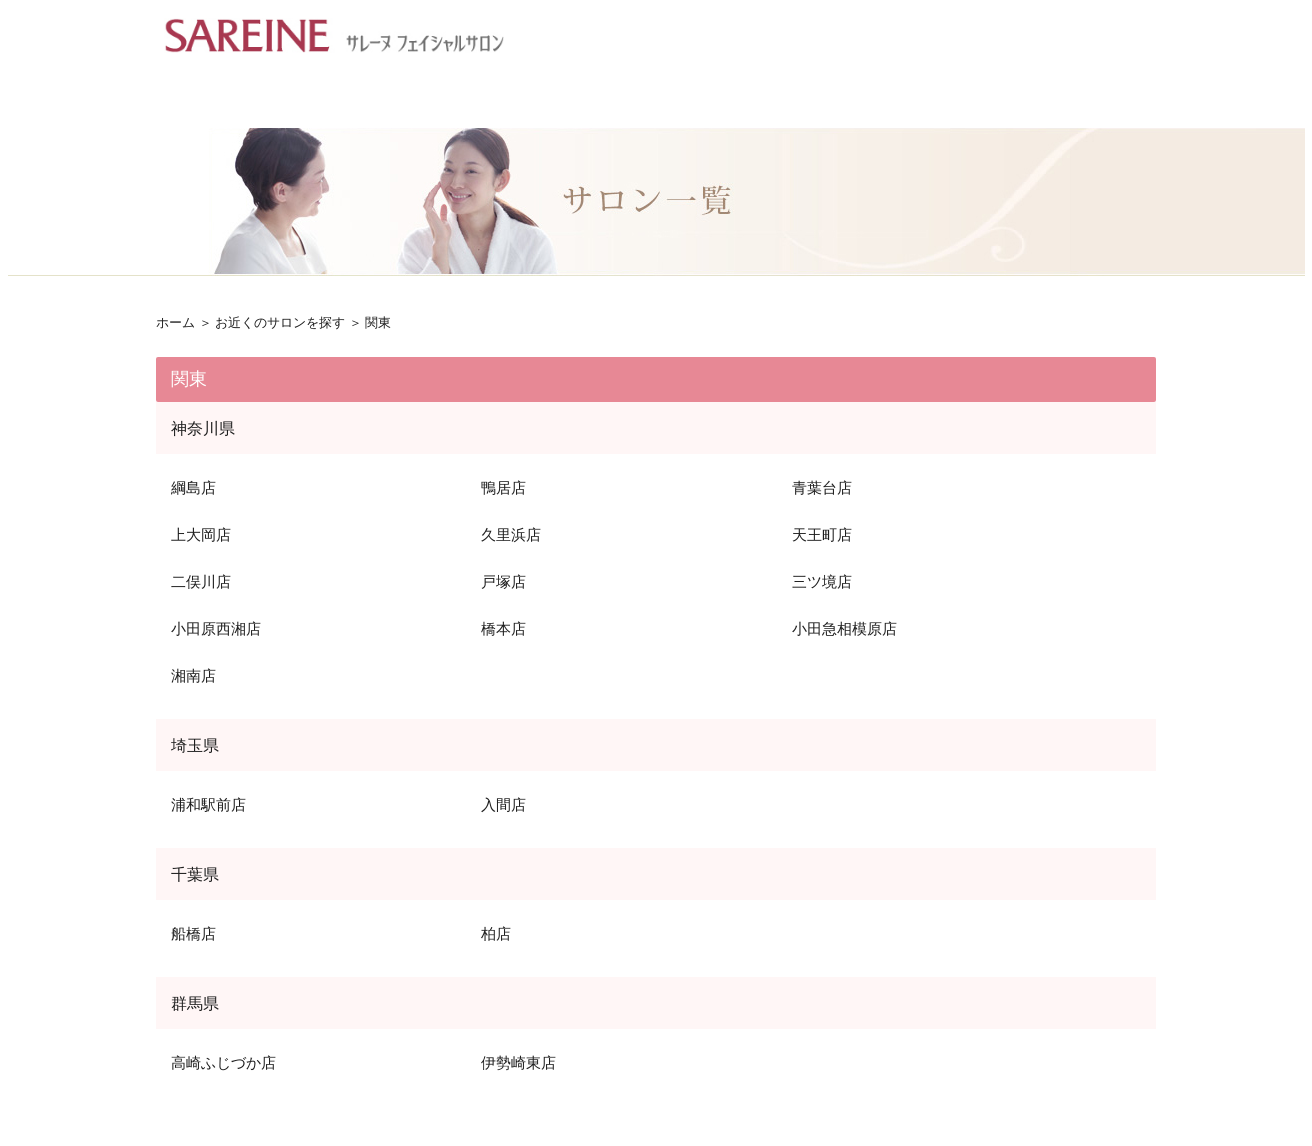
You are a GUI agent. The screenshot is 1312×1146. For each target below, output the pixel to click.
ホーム (175, 322)
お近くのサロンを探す (280, 322)
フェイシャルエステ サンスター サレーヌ (334, 35)
